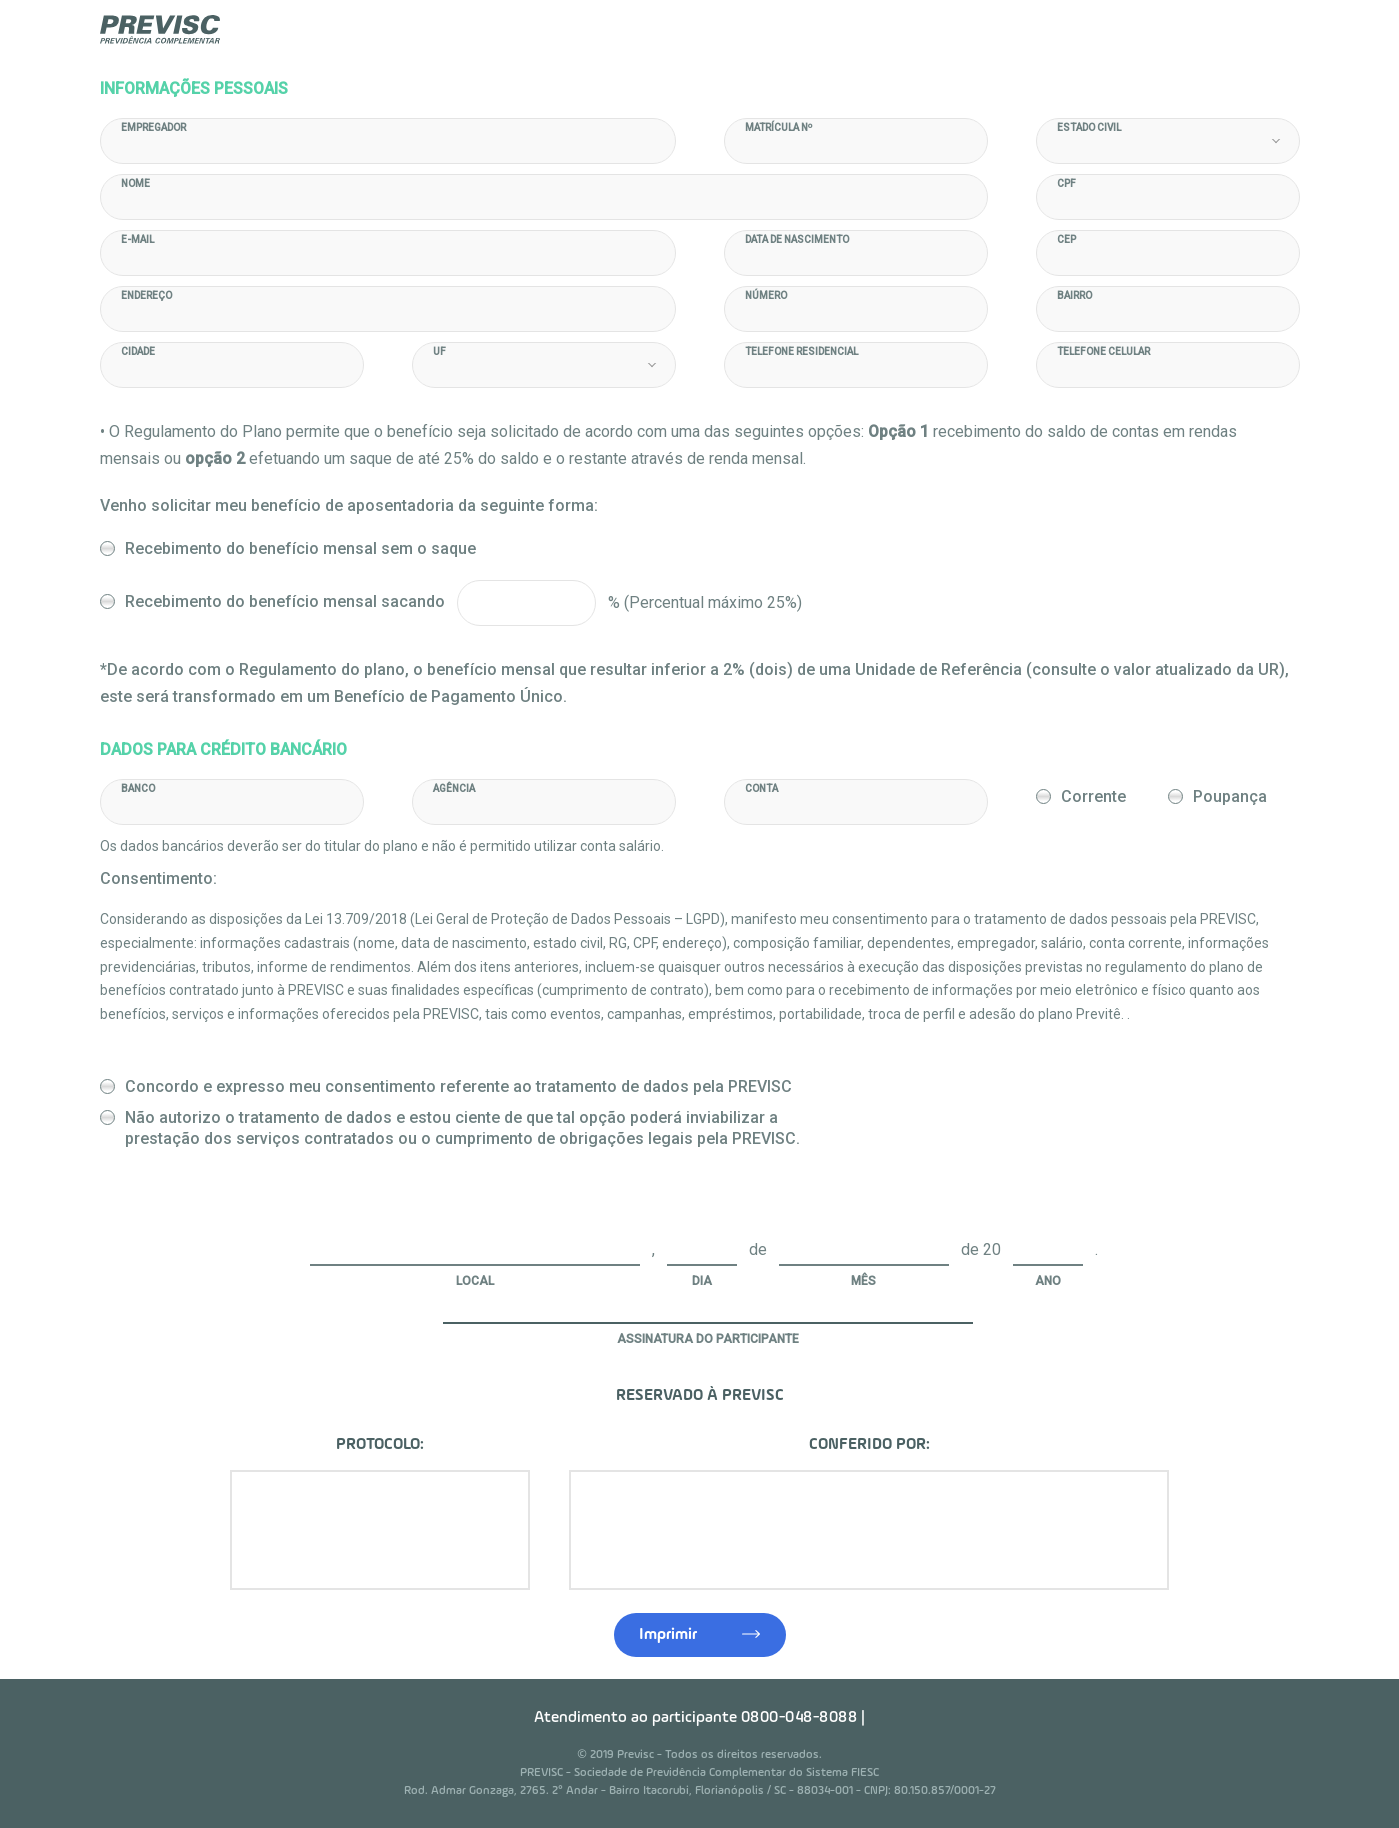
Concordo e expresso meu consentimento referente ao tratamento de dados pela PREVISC (458, 1086)
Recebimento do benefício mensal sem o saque (300, 548)
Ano (1048, 1281)
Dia (702, 1281)
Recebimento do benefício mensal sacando (285, 601)
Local (475, 1281)
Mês (863, 1281)
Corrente (1093, 796)
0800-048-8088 (799, 1718)
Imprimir (668, 1635)
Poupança (1230, 796)
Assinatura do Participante (708, 1339)
